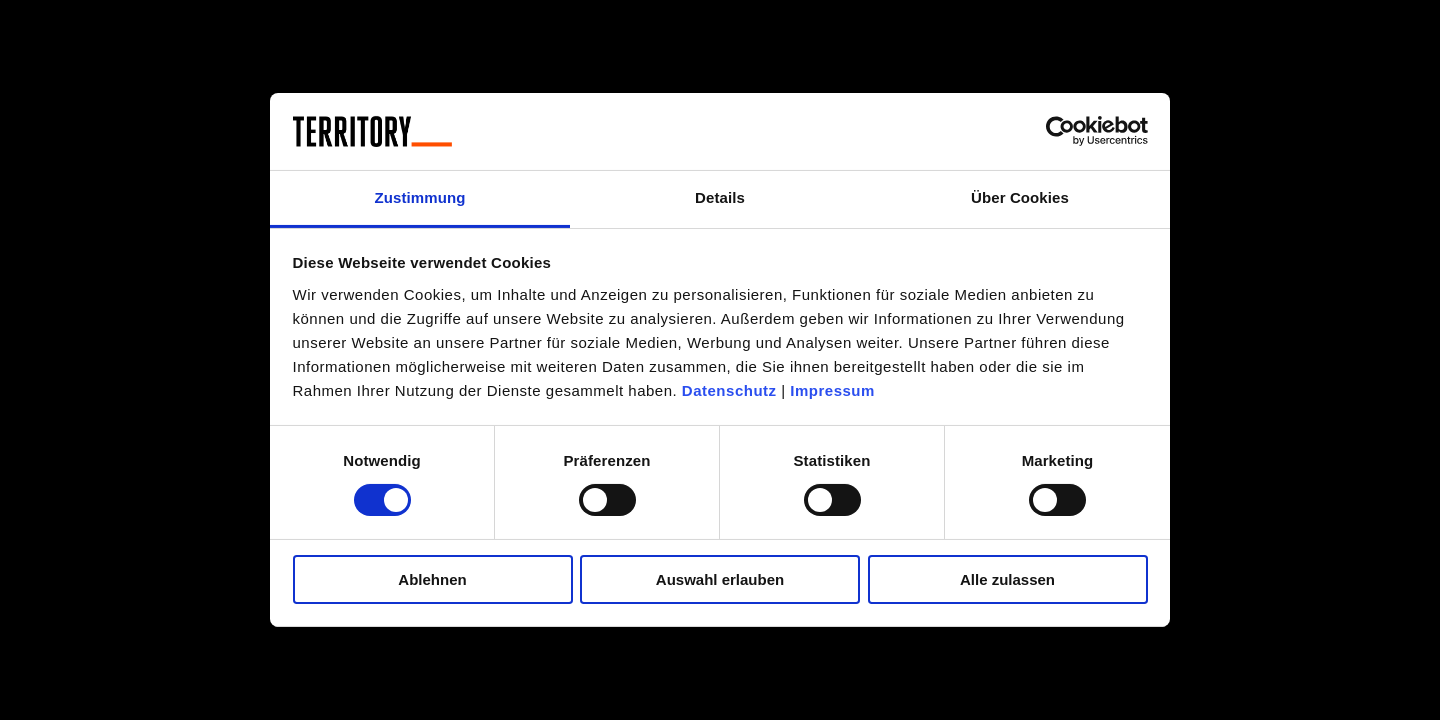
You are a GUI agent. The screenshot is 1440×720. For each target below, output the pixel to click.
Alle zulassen (1007, 579)
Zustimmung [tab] (420, 197)
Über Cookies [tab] (1020, 197)
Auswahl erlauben (720, 579)
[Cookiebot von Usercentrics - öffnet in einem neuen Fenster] (1060, 131)
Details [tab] (720, 197)
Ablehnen (432, 579)
